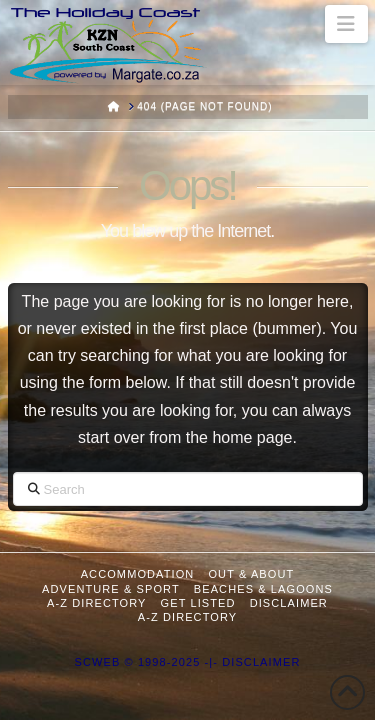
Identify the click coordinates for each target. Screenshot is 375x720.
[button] (346, 24)
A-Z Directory (96, 603)
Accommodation (138, 574)
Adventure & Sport (111, 589)
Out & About (251, 574)
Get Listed (198, 603)
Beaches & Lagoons (263, 589)
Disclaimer (289, 603)
